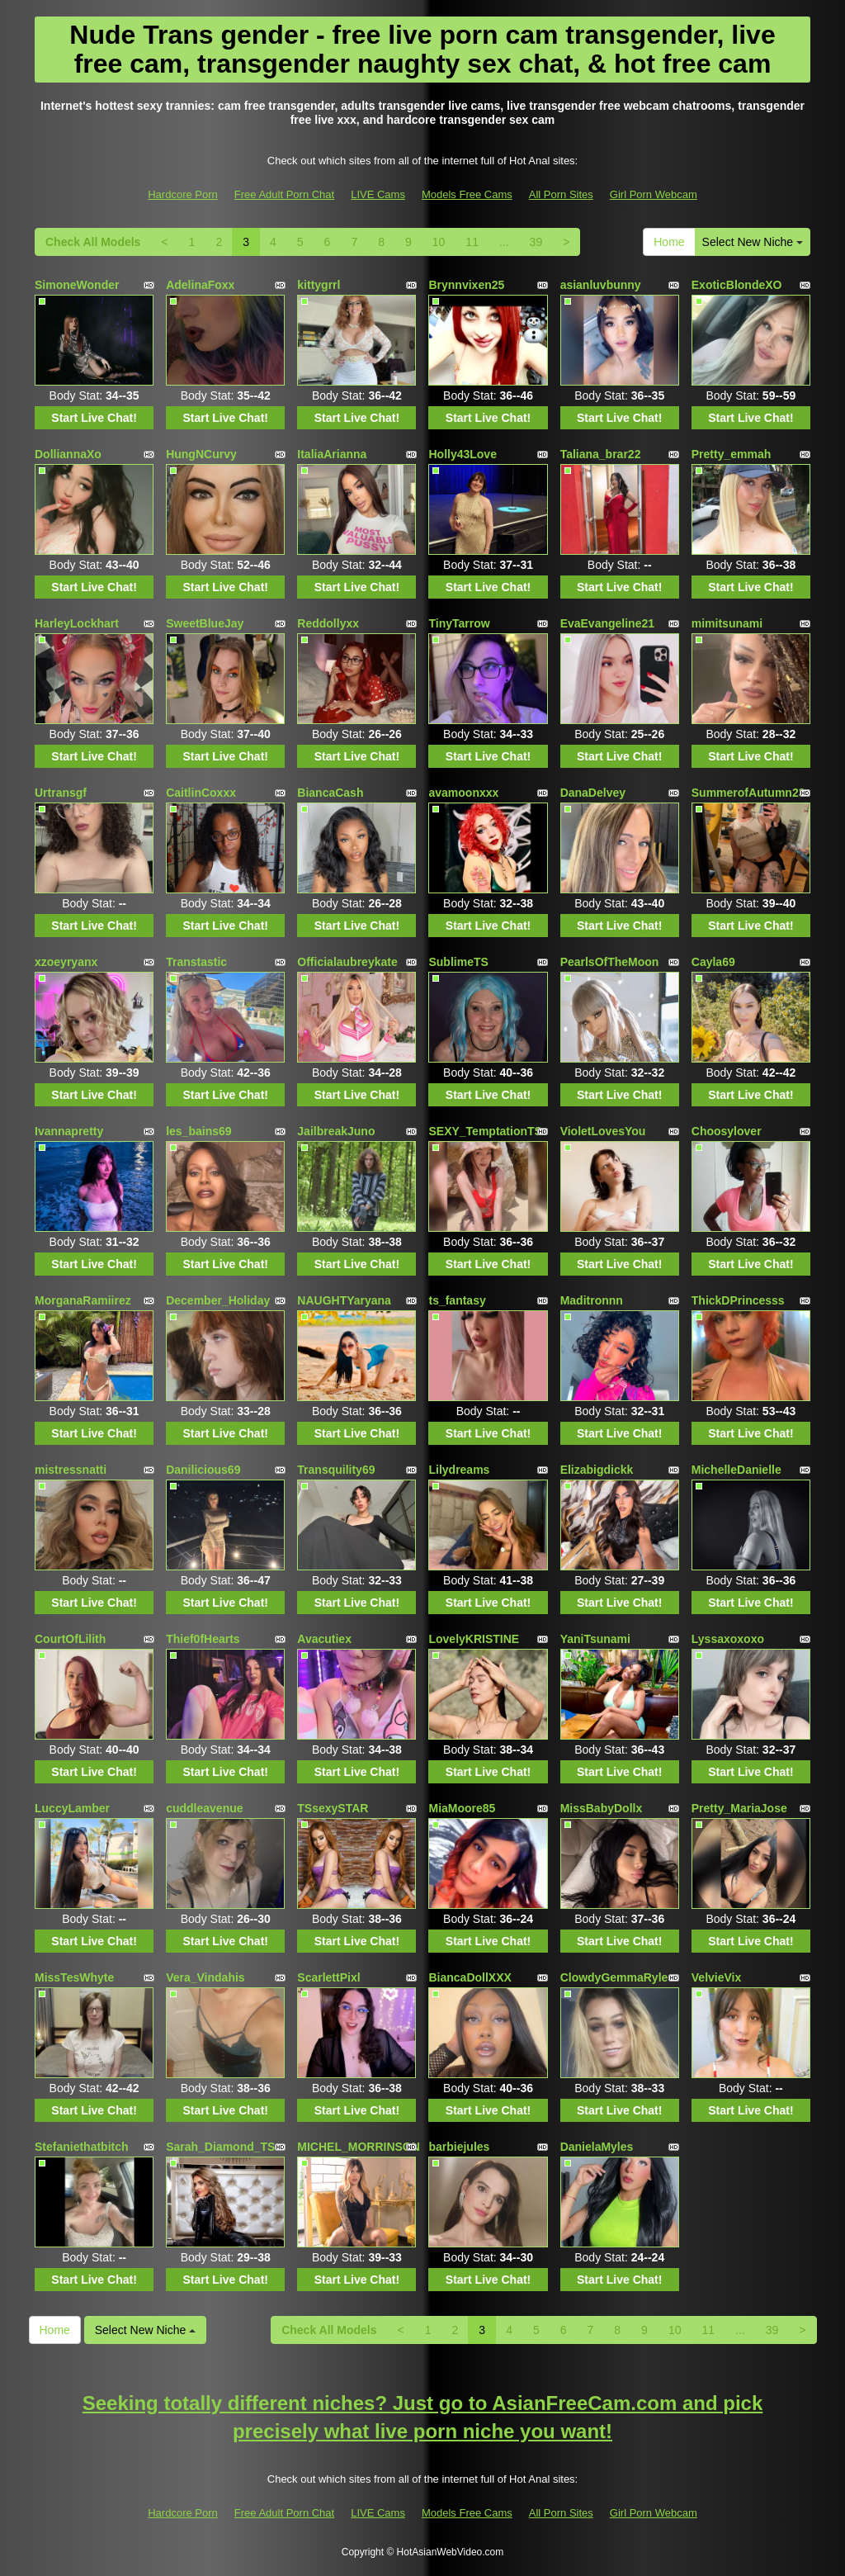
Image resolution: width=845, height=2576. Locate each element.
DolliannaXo (68, 454)
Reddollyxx (328, 623)
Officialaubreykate (347, 961)
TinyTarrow (458, 623)
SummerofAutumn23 (748, 792)
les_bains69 (198, 1131)
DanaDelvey (592, 792)
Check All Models (92, 242)
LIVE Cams (378, 194)
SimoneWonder (77, 284)
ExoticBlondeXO (737, 284)
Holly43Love (462, 454)
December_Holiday (218, 1300)
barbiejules (458, 2146)
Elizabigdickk (597, 1469)
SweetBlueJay (204, 623)
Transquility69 (336, 1469)
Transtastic (196, 961)
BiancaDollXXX (469, 1977)
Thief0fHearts (202, 1639)
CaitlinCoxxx (201, 792)
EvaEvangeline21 (607, 623)
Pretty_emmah (732, 454)
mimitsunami (727, 623)
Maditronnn (591, 1300)
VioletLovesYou (603, 1131)
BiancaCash (330, 792)
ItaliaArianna (331, 454)
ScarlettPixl (328, 1977)
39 (536, 242)
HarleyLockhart (77, 623)
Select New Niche (752, 242)
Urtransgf (61, 792)
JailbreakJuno (336, 1131)
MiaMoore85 (461, 1808)
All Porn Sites (561, 194)
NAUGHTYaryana (344, 1300)
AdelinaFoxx (200, 284)
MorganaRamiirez (83, 1300)
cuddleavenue (204, 1808)
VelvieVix (716, 1977)
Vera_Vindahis (205, 1977)
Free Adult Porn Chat (284, 194)
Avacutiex (324, 1639)
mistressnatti (70, 1469)
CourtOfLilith (70, 1639)
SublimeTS (458, 961)
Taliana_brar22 (600, 454)
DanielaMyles (597, 2146)
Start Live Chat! (93, 417)
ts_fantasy (456, 1300)
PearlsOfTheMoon (609, 961)
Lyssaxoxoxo (728, 1639)
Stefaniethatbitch (82, 2146)
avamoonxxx (463, 792)
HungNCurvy (201, 454)
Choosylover (727, 1131)
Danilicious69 (203, 1469)
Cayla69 (713, 961)
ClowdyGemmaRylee (617, 1977)
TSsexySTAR (332, 1808)
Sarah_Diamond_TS (220, 2146)
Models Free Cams (467, 194)
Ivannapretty (69, 1131)
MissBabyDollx (601, 1808)
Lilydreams (458, 1469)
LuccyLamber (72, 1808)
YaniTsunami (595, 1639)
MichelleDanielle (736, 1469)
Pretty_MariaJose (739, 1808)
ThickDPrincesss (738, 1300)
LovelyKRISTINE (473, 1639)
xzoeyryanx (66, 961)
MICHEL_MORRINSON (358, 2146)
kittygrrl (318, 284)
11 (472, 242)
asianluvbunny (600, 284)
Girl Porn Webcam (653, 194)
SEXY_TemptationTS (484, 1131)
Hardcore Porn (183, 194)
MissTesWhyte (74, 1977)
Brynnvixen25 (466, 284)
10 (439, 242)
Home (669, 242)
